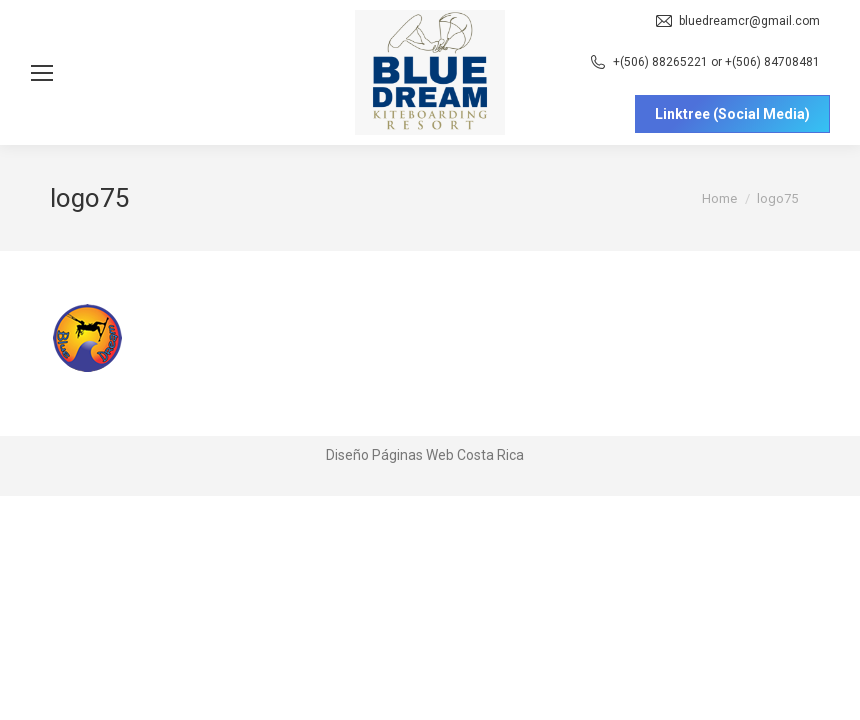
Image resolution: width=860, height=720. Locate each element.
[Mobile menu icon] (42, 73)
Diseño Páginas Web (390, 455)
